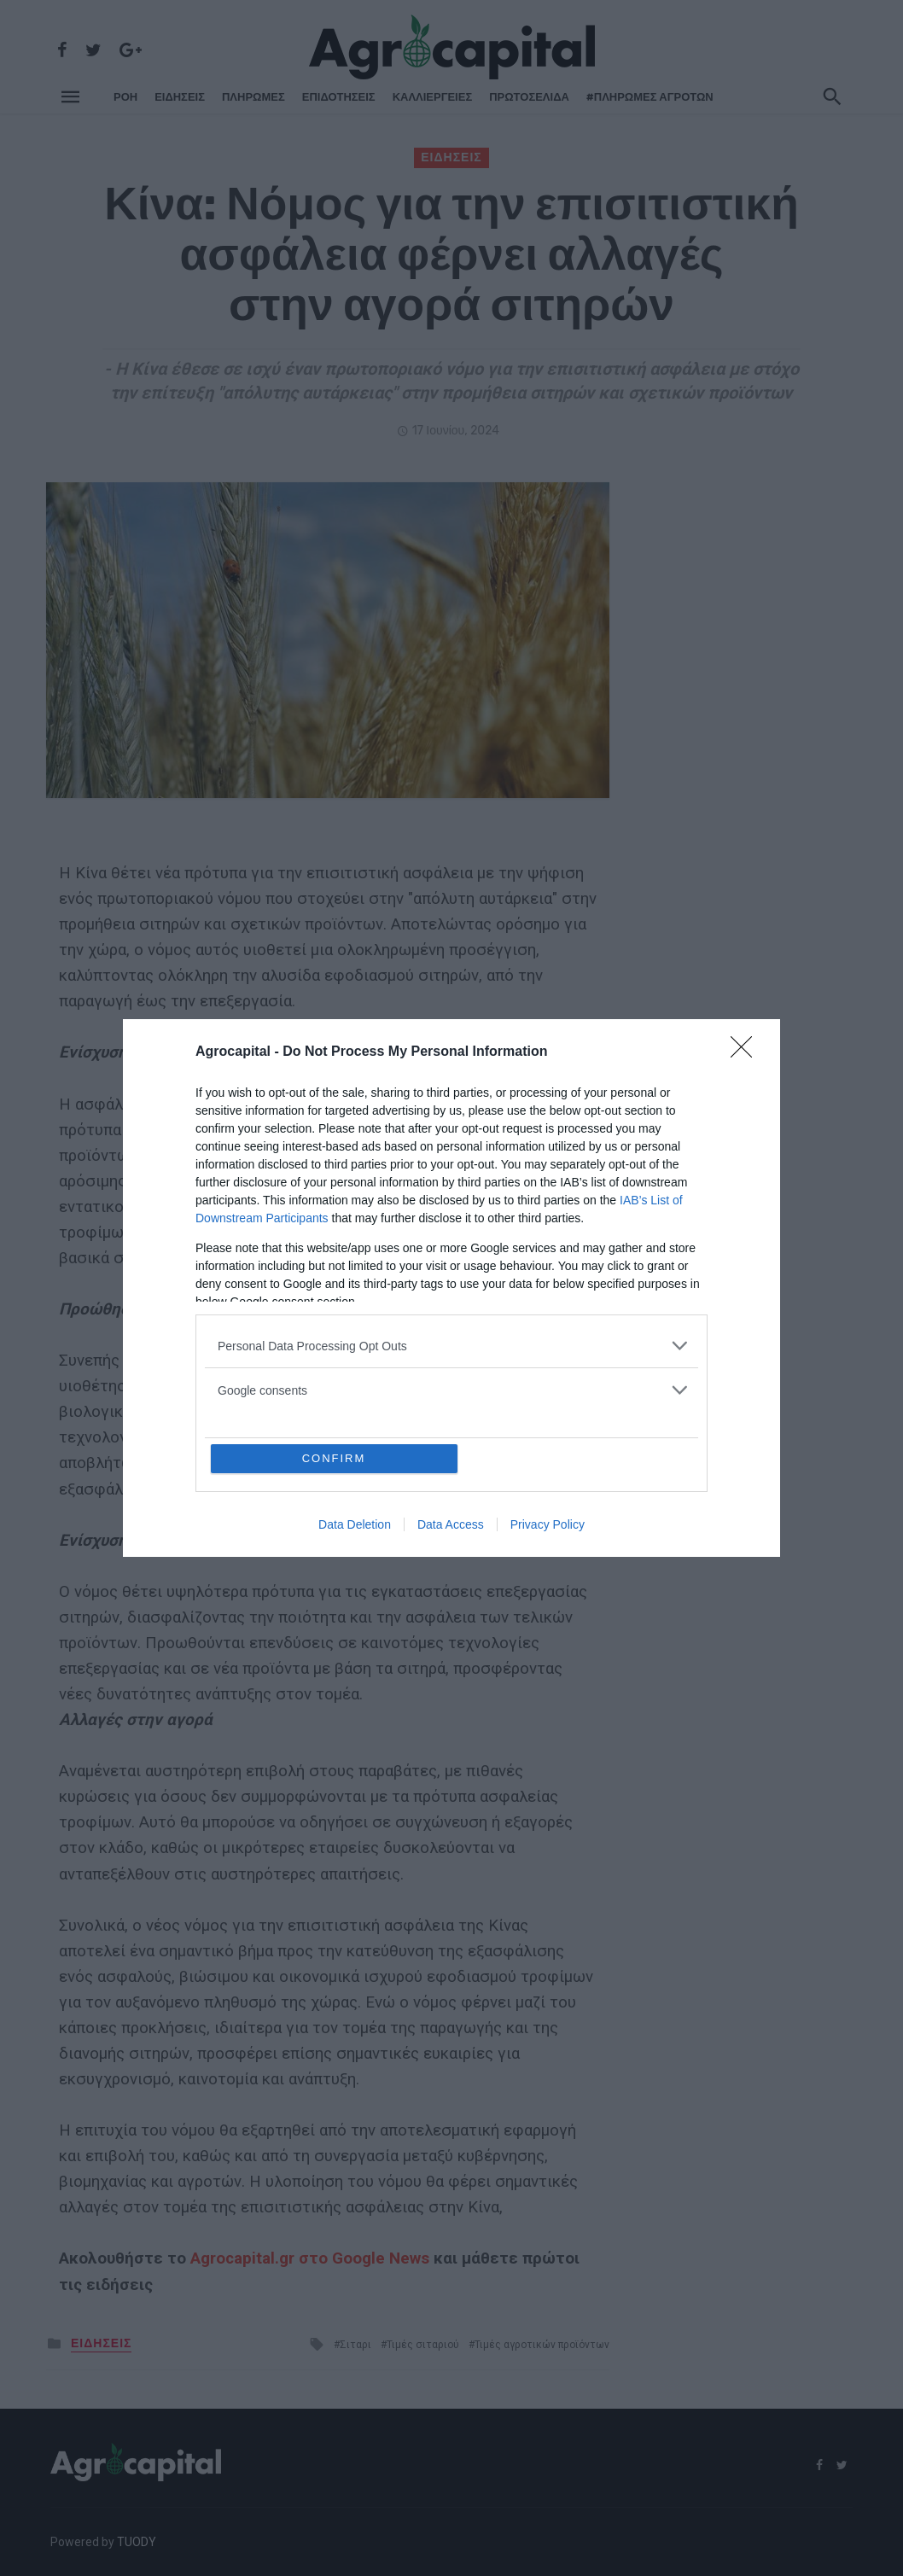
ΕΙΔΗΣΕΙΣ (179, 96)
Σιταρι (355, 2345)
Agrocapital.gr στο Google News (309, 2258)
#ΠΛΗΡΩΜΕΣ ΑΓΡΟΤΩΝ (650, 96)
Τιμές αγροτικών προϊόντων (542, 2345)
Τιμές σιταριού (423, 2345)
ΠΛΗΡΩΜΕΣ (253, 96)
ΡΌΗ (125, 96)
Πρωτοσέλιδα (529, 96)
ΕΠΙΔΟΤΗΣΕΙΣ (339, 96)
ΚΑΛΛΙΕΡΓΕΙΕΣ (433, 96)
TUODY (136, 2542)
